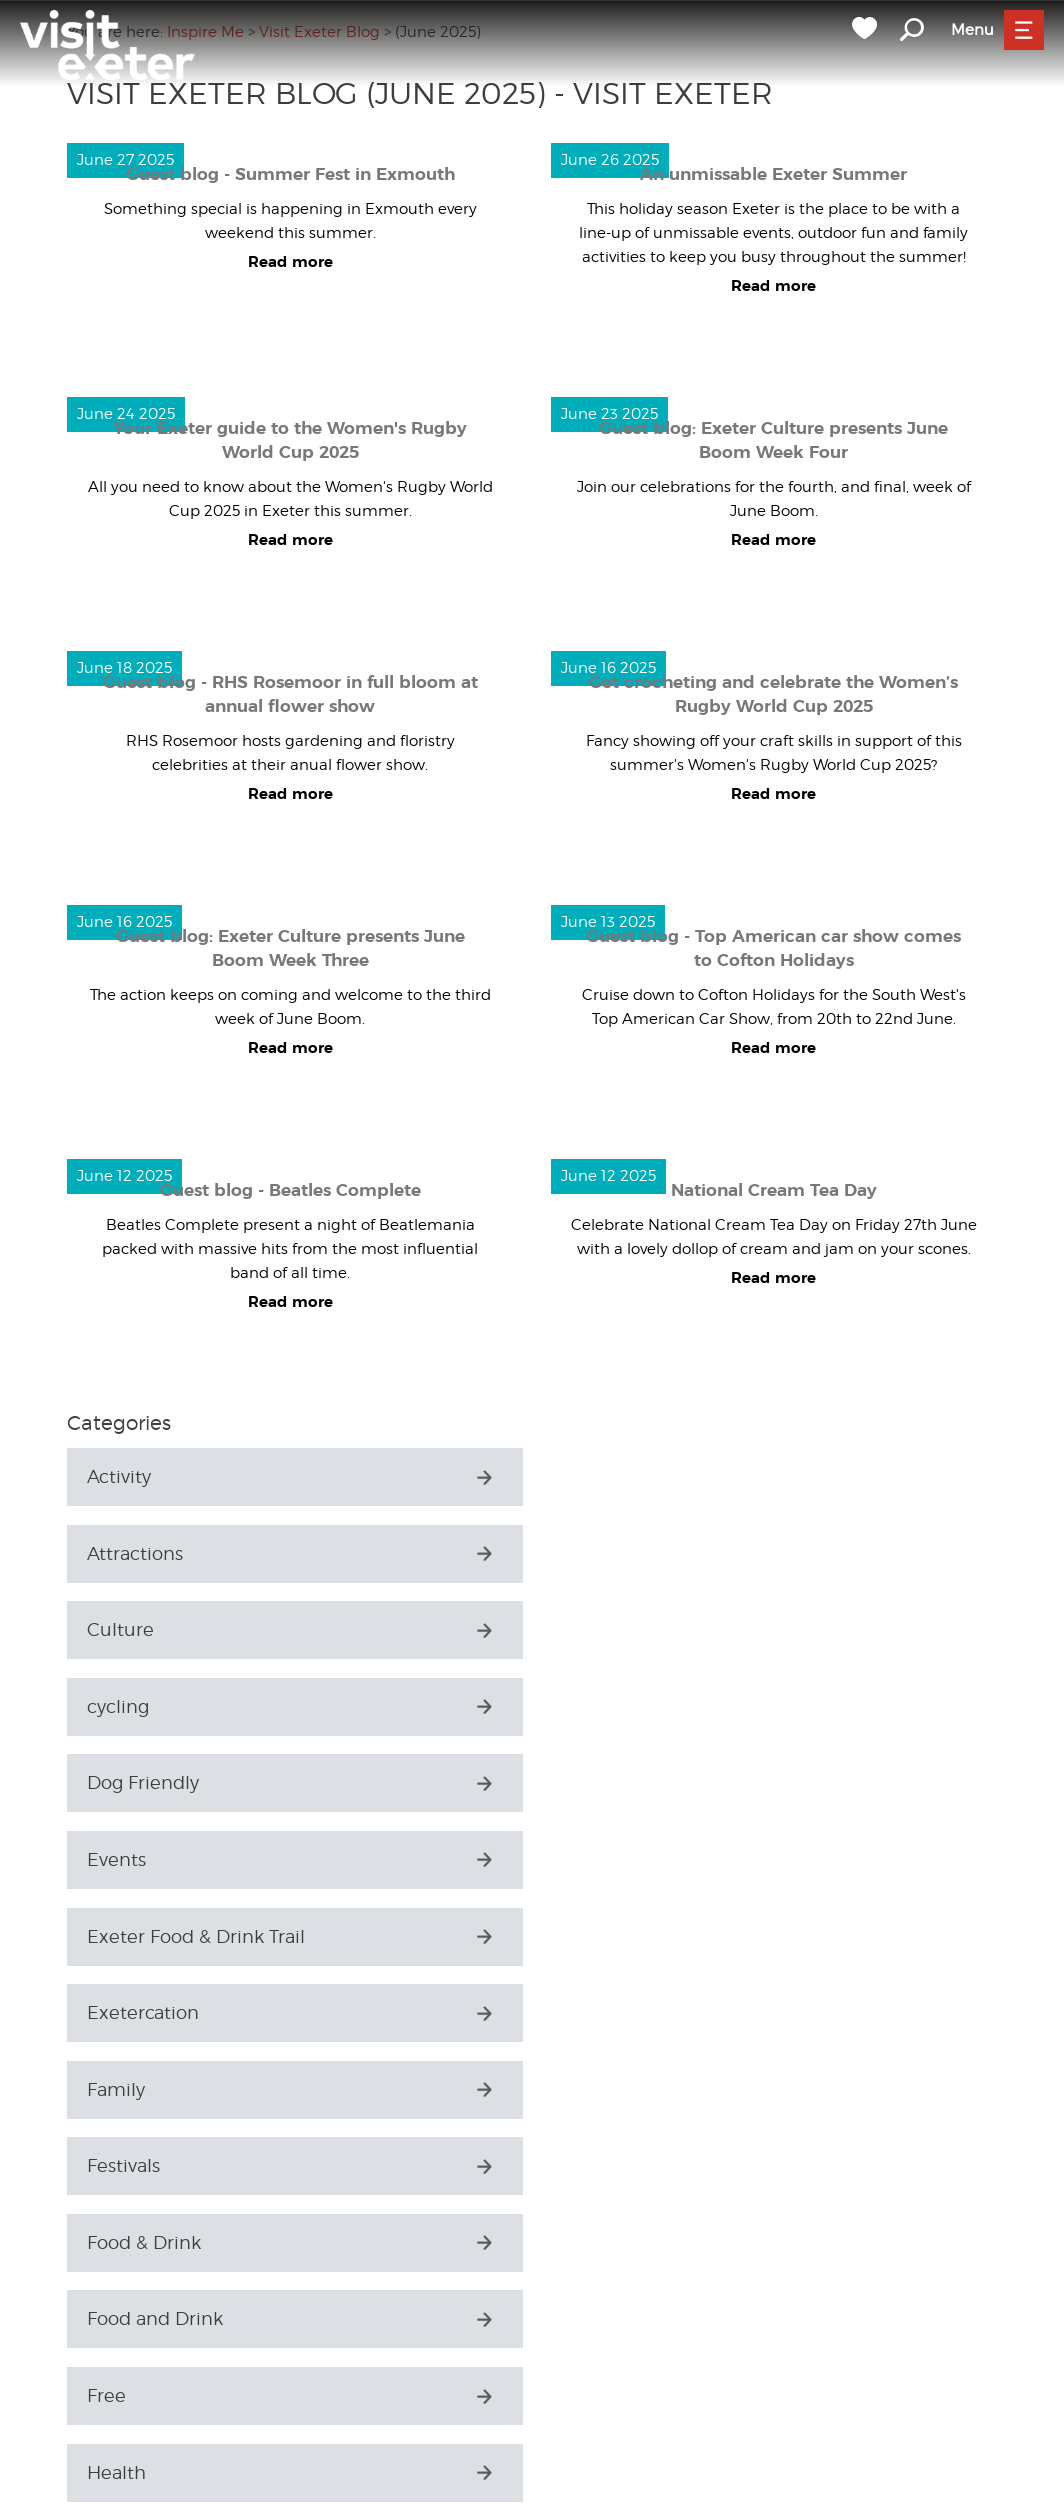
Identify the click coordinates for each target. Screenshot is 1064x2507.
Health (590, 1936)
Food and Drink (629, 1859)
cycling (592, 1553)
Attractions (609, 1476)
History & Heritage (641, 2012)
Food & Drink (144, 1859)
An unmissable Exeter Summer (773, 174)
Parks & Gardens (158, 2319)
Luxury (117, 2165)
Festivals (597, 1782)
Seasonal (126, 2472)
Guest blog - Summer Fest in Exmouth (290, 174)
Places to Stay (147, 2395)
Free (106, 1936)
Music (113, 2242)
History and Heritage (178, 2089)
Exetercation (617, 1706)
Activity (119, 1476)
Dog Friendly (143, 1629)
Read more (290, 262)
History (118, 2012)
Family (116, 1782)
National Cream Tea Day (774, 1190)
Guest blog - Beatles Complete (290, 1190)
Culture (120, 1553)
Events (590, 1629)
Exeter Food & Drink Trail (196, 1706)
